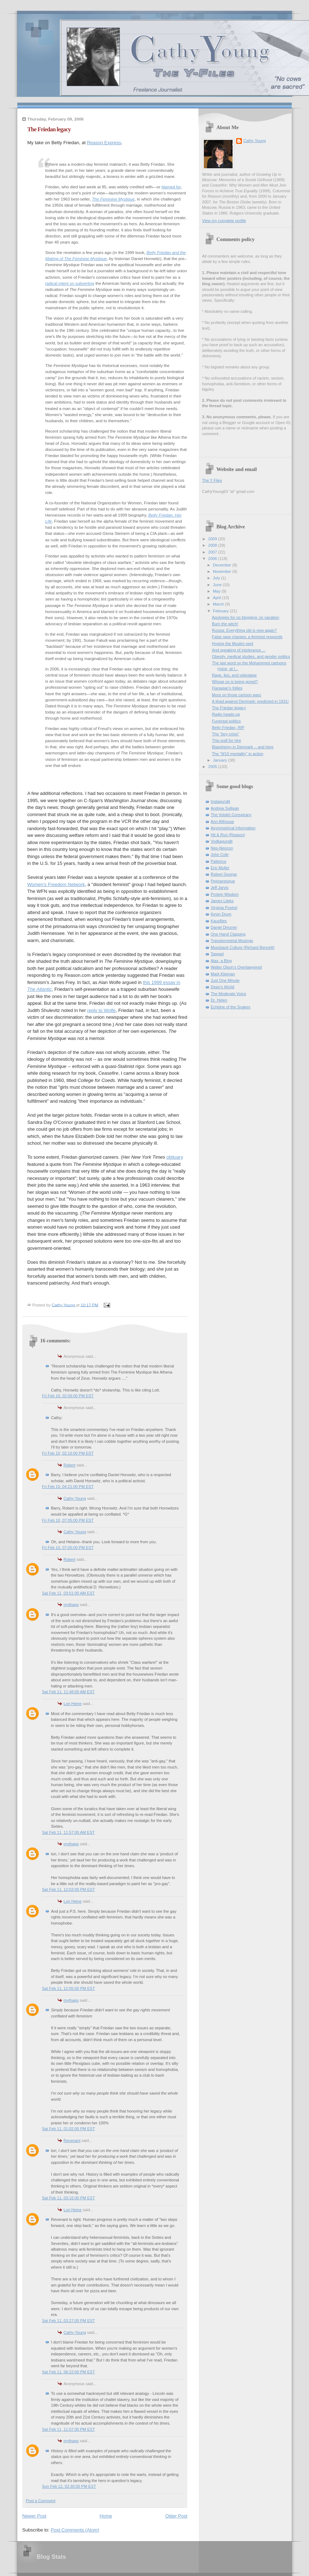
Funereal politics (226, 721)
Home (106, 2516)
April (217, 597)
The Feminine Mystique (113, 199)
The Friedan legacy (229, 708)
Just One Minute (225, 980)
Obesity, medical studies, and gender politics (251, 656)
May (217, 591)
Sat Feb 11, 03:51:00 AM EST (68, 1593)
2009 (213, 539)
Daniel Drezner (224, 927)
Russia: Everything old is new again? (244, 630)
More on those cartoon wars (236, 695)
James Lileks (222, 901)
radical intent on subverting (69, 283)
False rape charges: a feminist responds (247, 637)
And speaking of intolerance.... (239, 650)
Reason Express (104, 142)
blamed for (171, 187)
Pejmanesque (223, 881)
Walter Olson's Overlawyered (236, 967)
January (220, 760)
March (219, 604)
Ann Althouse (222, 821)
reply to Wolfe (101, 1010)
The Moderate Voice (228, 994)
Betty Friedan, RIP (228, 727)
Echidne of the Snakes (231, 1007)
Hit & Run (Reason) (228, 835)
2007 (213, 552)
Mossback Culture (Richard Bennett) (243, 947)
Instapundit (220, 801)
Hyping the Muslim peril (232, 643)
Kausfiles (219, 921)
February (221, 611)
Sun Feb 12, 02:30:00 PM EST (69, 2486)
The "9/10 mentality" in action (237, 754)
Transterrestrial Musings (232, 940)
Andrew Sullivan (225, 808)
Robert (69, 1465)
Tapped (217, 954)
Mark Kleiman (223, 974)
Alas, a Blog (221, 961)
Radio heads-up (226, 714)
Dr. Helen (219, 1000)
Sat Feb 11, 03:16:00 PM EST (68, 2198)
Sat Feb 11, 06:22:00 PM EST (68, 2372)
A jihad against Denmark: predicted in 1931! (250, 701)
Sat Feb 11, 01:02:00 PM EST (68, 2129)
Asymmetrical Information (233, 828)
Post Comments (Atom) (75, 2530)
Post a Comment (40, 2501)
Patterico (218, 861)
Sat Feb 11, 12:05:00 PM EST (68, 1988)
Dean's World (222, 987)
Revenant (72, 2140)
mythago (71, 1604)
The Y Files (212, 480)
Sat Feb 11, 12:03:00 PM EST (68, 1889)
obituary (175, 1157)
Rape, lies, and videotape (234, 675)
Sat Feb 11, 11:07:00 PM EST (68, 2429)
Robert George (224, 874)
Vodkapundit (222, 841)
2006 (213, 558)
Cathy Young (75, 1498)
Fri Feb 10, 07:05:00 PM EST (68, 1520)
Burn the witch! (225, 624)
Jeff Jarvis (220, 887)
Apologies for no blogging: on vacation (245, 617)
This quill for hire (226, 740)
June (218, 585)
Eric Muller (220, 868)
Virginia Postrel (224, 907)
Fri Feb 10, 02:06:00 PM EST (68, 1396)
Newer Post (34, 2516)
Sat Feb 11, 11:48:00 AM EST (68, 1692)
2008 (213, 545)
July (217, 578)
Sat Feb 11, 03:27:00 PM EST (68, 2320)
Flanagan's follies (227, 688)
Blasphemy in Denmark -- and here (242, 747)
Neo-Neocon (222, 848)
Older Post (176, 2516)
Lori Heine (72, 1703)
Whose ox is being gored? (235, 681)
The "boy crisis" (225, 734)
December (222, 565)
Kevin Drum (221, 914)
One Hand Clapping (228, 934)
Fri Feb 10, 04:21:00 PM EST (68, 1486)
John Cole (220, 854)
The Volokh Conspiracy (231, 815)
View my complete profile (224, 220)
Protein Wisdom (225, 894)
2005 (213, 766)
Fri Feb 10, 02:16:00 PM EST (68, 1453)
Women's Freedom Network (56, 884)
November (222, 571)
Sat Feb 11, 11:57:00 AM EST (68, 1832)
